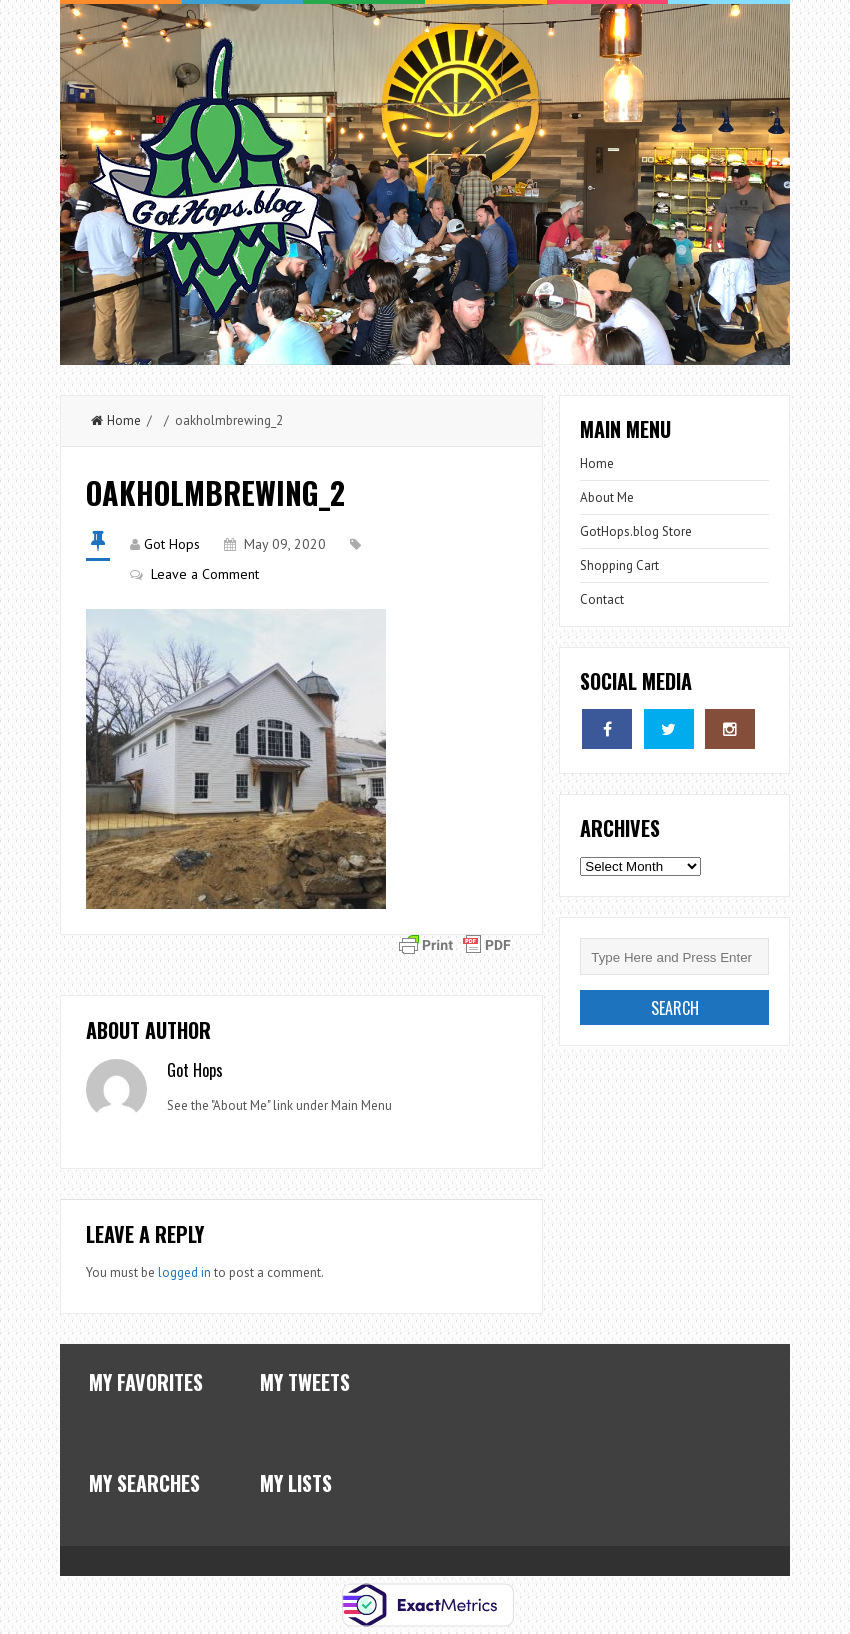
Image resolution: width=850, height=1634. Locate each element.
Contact (602, 599)
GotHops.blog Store (636, 531)
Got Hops (172, 544)
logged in (184, 1272)
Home (116, 420)
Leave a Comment (205, 574)
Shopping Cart (619, 565)
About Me (607, 497)
